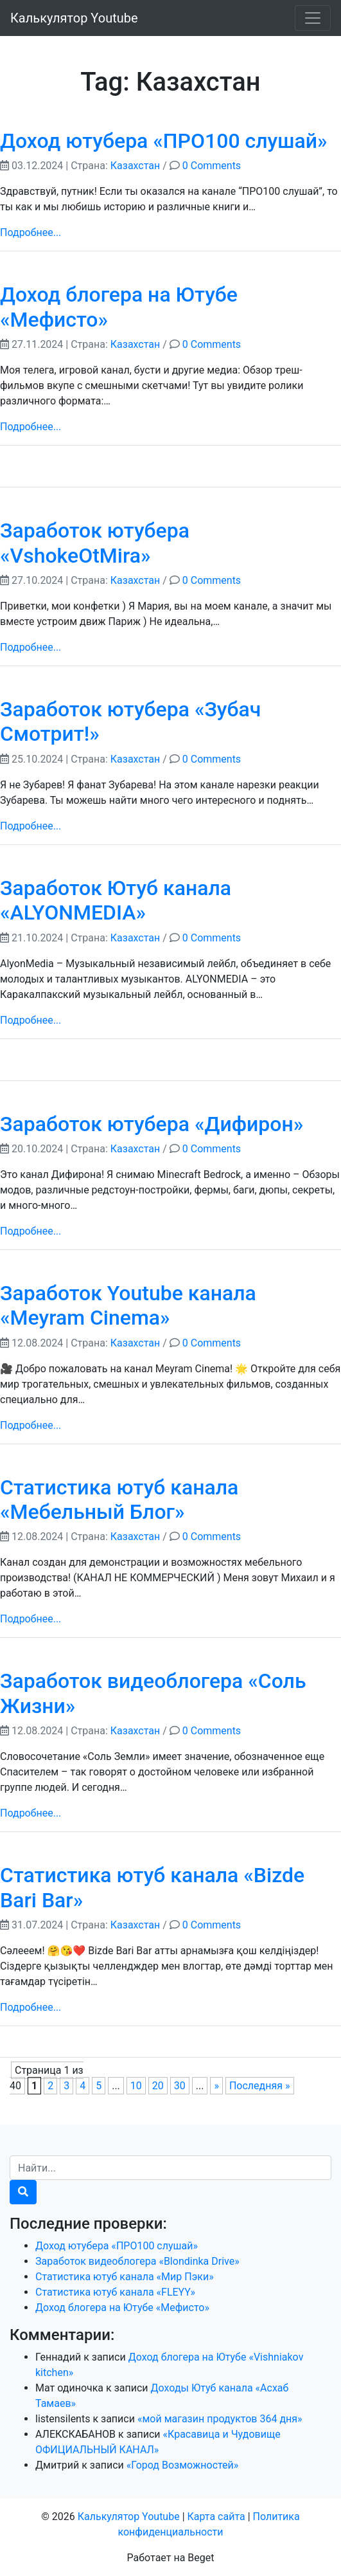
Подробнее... (30, 232)
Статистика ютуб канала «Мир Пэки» (124, 2277)
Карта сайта (216, 2516)
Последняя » (259, 2086)
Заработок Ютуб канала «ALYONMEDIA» (115, 900)
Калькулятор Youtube (74, 18)
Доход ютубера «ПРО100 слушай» (164, 141)
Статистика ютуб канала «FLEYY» (115, 2292)
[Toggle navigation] (313, 18)
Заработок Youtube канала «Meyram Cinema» (128, 1305)
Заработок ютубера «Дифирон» (151, 1124)
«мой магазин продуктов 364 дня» (219, 2419)
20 (158, 2086)
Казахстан (135, 165)
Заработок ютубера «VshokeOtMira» (94, 542)
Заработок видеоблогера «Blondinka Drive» (137, 2261)
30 (180, 2086)
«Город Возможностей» (183, 2465)
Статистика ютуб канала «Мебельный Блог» (119, 1499)
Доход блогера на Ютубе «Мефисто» (122, 2307)
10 (136, 2086)
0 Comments (211, 165)
